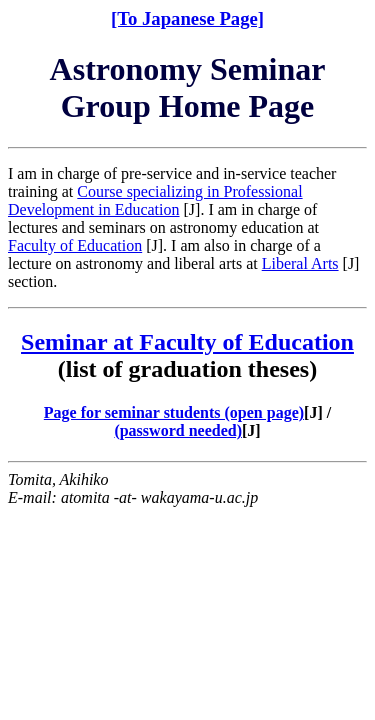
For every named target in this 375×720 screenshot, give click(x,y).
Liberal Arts (300, 263)
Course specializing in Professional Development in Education (155, 200)
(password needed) (178, 430)
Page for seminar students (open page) (174, 412)
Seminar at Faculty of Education (187, 342)
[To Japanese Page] (187, 18)
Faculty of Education (75, 245)
